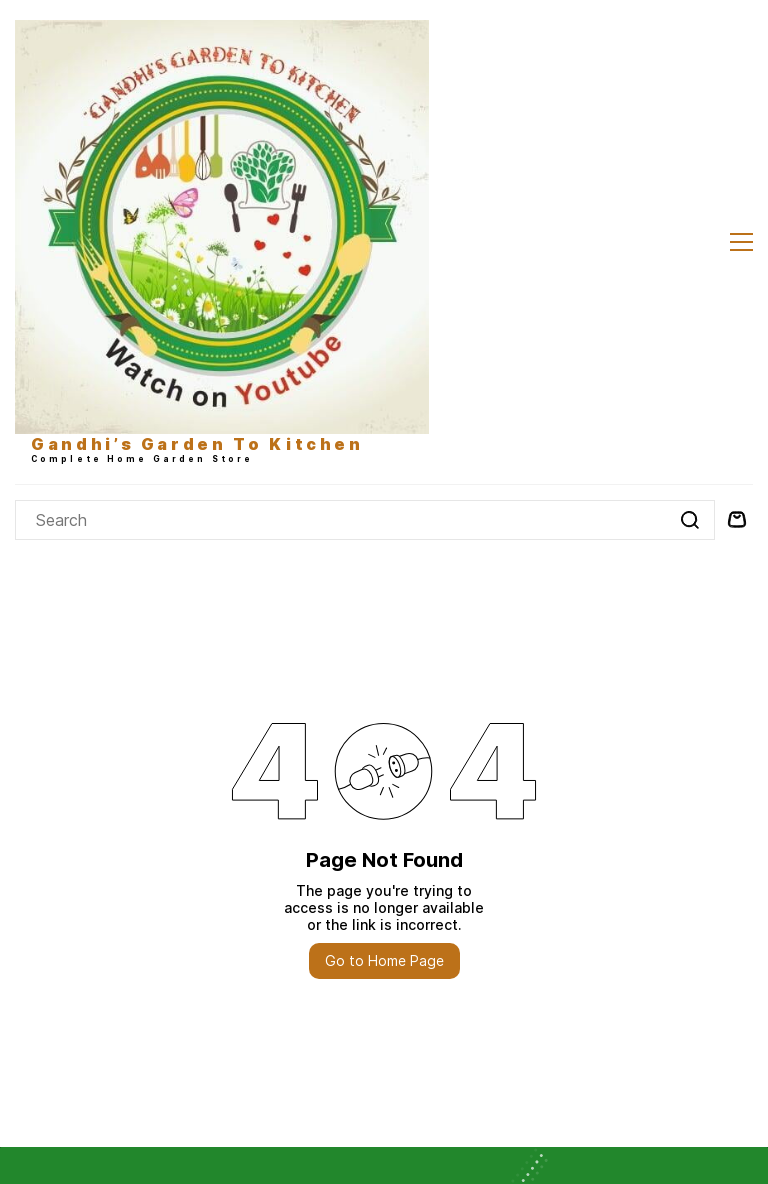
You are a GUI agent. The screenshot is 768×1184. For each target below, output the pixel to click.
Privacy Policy (61, 929)
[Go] (688, 126)
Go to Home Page (384, 566)
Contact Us (53, 903)
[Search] (341, 126)
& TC (128, 929)
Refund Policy (61, 954)
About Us (46, 878)
